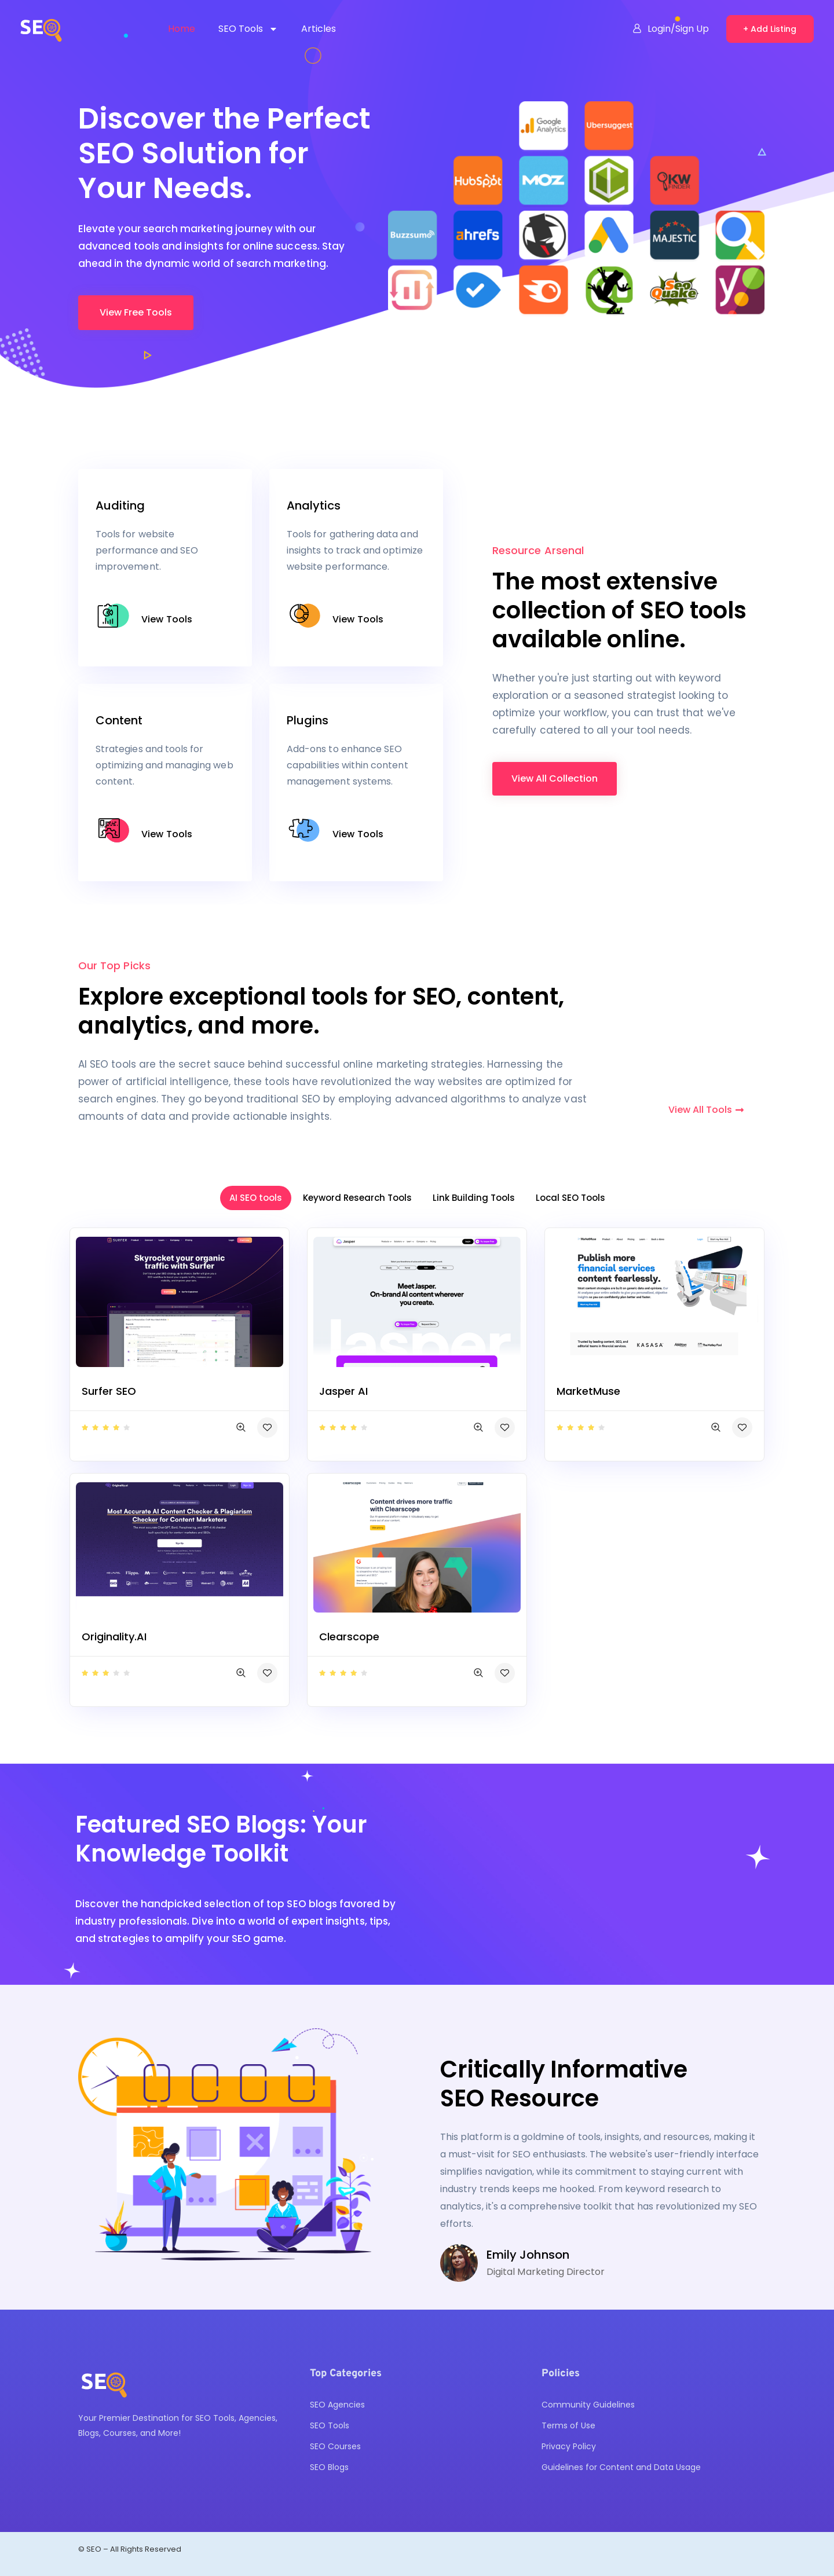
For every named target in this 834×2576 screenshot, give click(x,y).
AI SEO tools (255, 1198)
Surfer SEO (109, 1391)
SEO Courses (335, 2446)
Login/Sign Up (670, 28)
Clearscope (349, 1636)
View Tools (166, 619)
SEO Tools (248, 29)
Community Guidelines (588, 2404)
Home (181, 28)
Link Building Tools (474, 1198)
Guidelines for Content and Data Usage (621, 2467)
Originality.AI (114, 1636)
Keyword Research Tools (357, 1198)
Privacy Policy (569, 2446)
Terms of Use (568, 2425)
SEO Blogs (329, 2467)
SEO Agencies (337, 2404)
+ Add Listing (769, 29)
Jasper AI (343, 1391)
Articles (318, 28)
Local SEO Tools (570, 1198)
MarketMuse (588, 1391)
